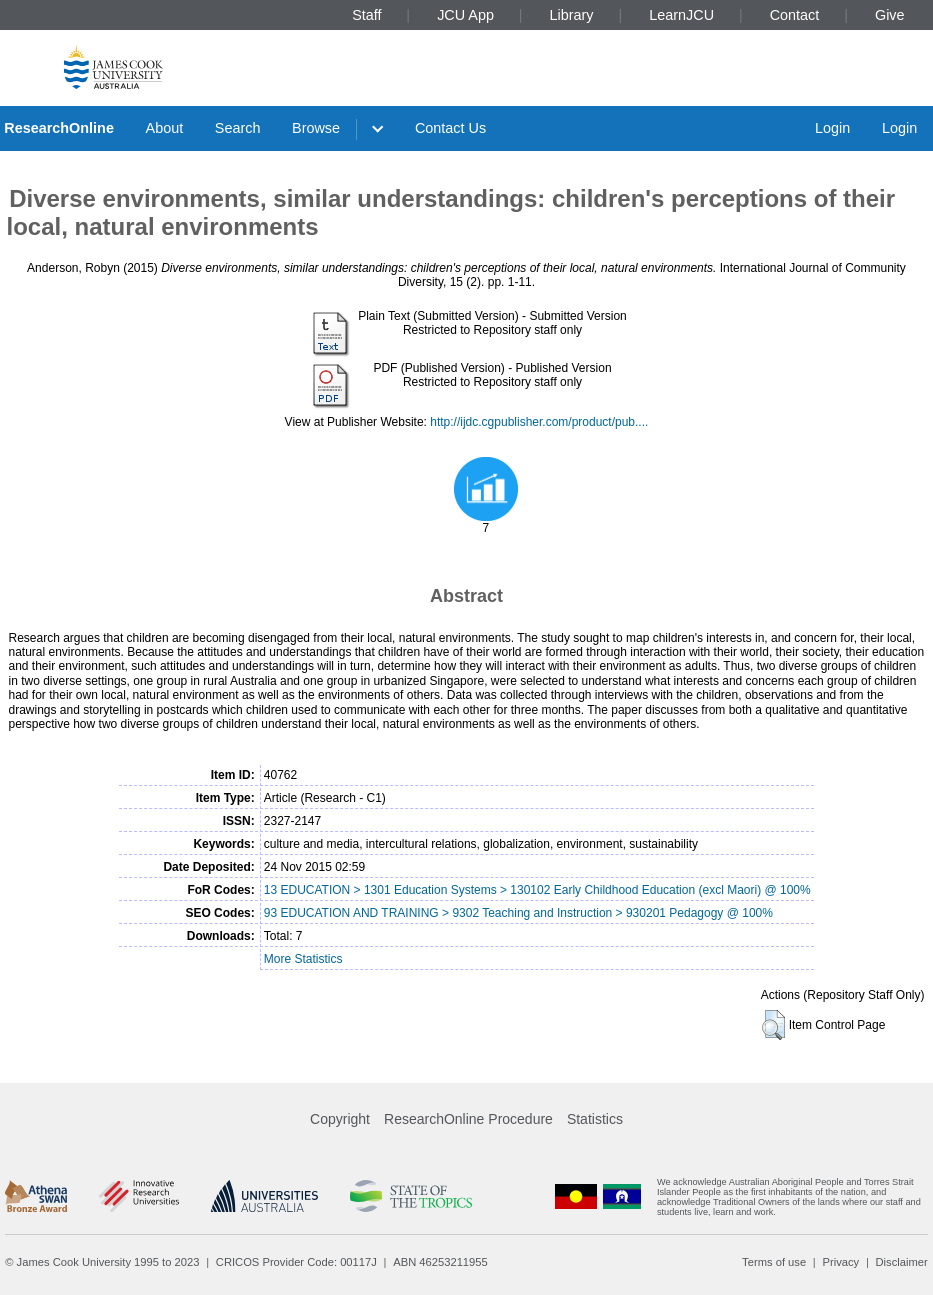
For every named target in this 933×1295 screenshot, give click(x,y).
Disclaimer (902, 1262)
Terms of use (774, 1262)
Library (572, 15)
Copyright (340, 1119)
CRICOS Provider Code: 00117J (296, 1262)
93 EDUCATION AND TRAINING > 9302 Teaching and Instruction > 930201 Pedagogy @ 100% (518, 913)
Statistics (595, 1119)
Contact (795, 15)
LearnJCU (681, 15)
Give (890, 15)
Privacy (840, 1262)
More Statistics (303, 959)
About (165, 128)
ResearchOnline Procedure (468, 1119)
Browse (316, 128)
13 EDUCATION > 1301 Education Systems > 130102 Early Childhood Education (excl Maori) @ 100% (537, 890)
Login (832, 128)
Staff (366, 15)
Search (238, 128)
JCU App (465, 15)
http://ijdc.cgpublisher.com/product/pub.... (539, 422)
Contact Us (450, 128)
